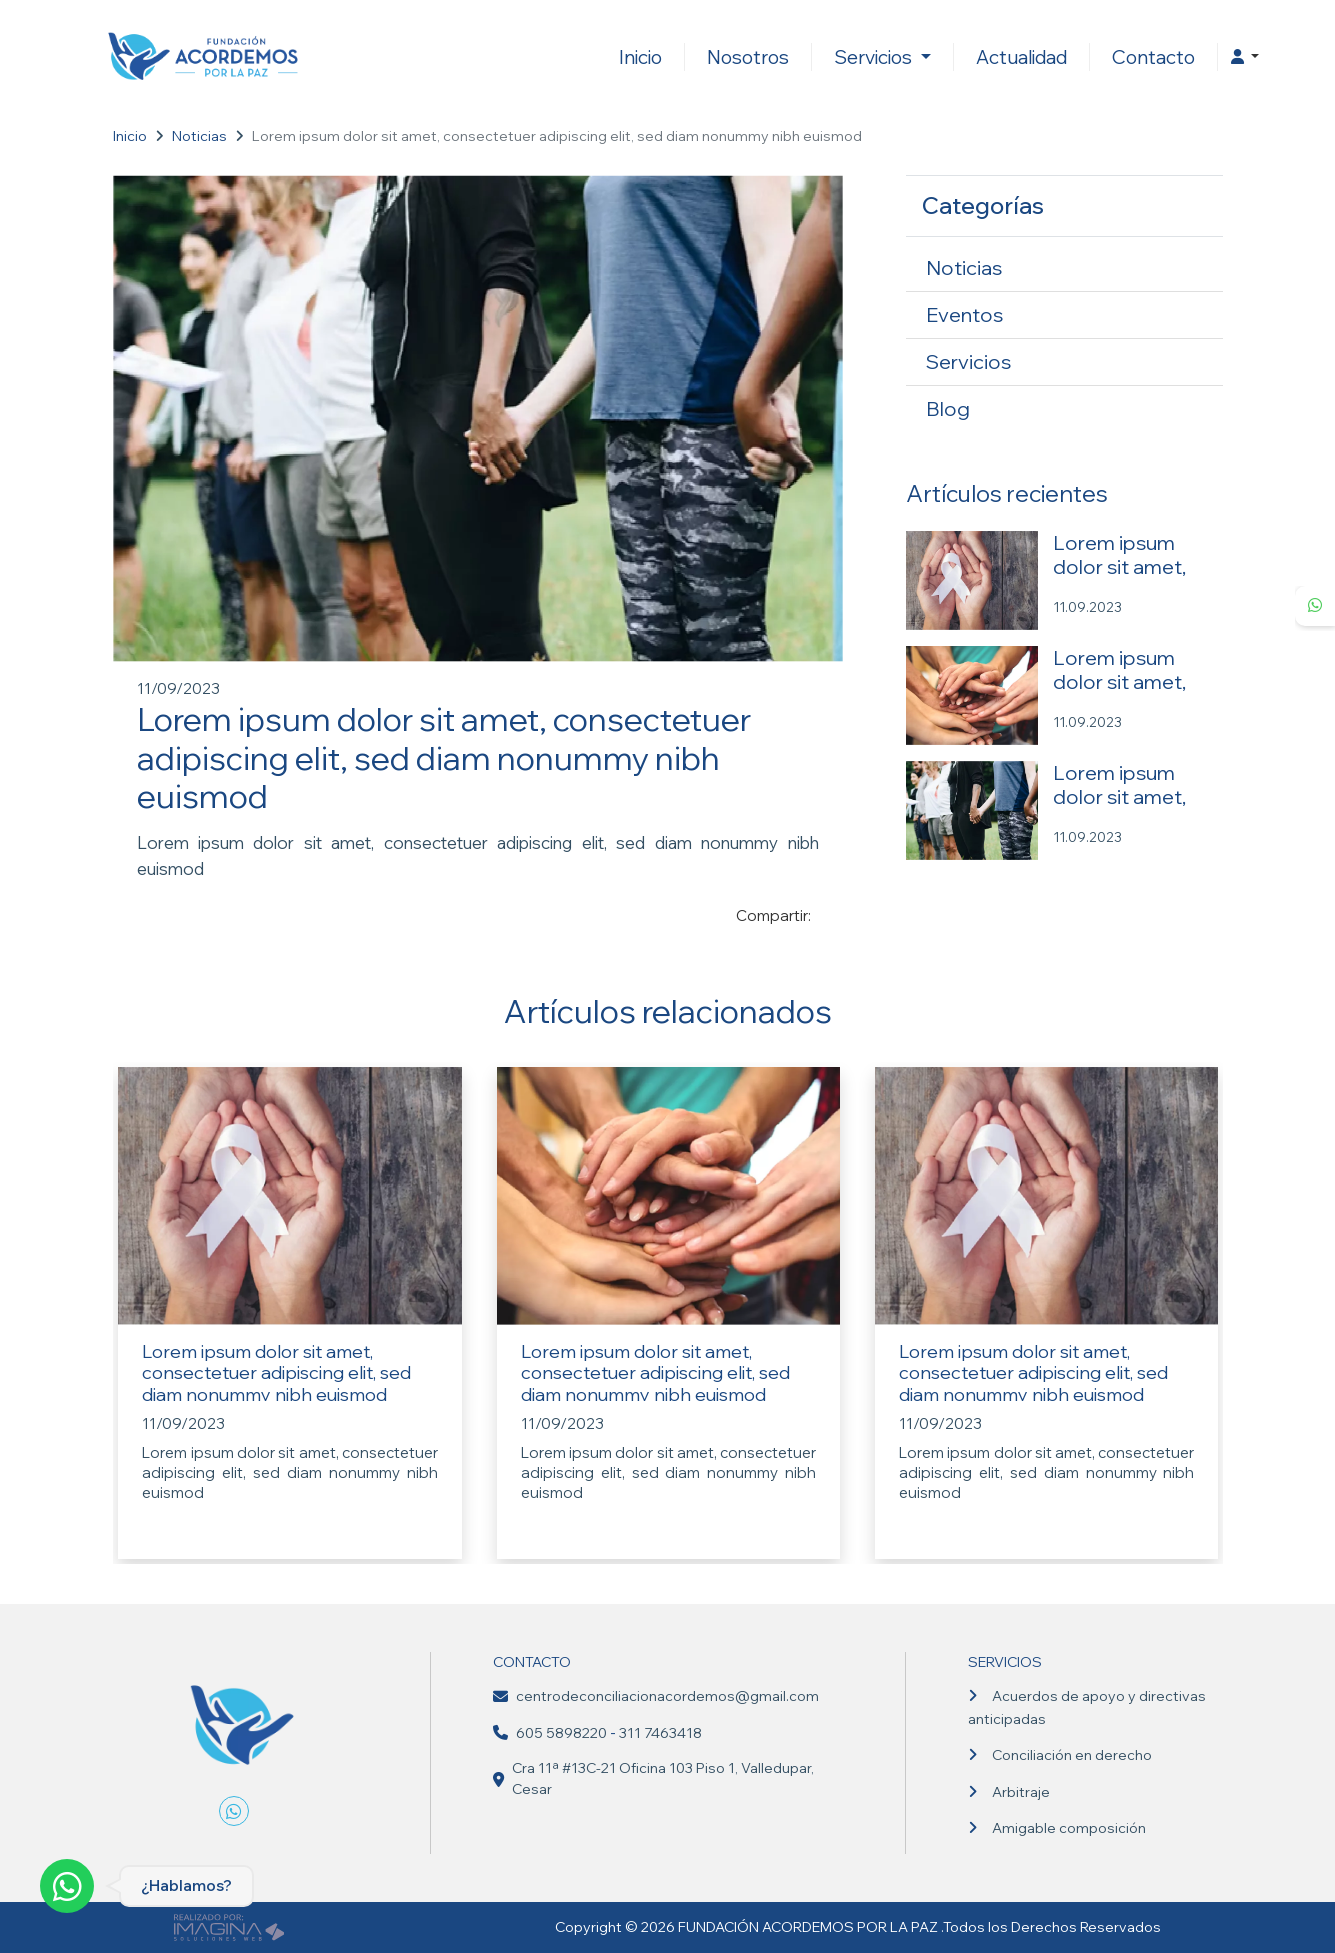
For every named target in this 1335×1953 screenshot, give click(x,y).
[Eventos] (1064, 315)
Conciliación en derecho (1070, 1755)
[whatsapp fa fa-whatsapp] (1315, 606)
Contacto (1153, 57)
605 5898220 (561, 1733)
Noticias (199, 136)
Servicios (875, 57)
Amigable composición (1067, 1828)
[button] (1245, 57)
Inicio (640, 57)
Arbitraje (1019, 1792)
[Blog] (1064, 409)
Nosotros (748, 57)
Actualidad (1021, 57)
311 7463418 (660, 1733)
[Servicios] (1064, 362)
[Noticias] (1064, 268)
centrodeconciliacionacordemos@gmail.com (667, 1696)
